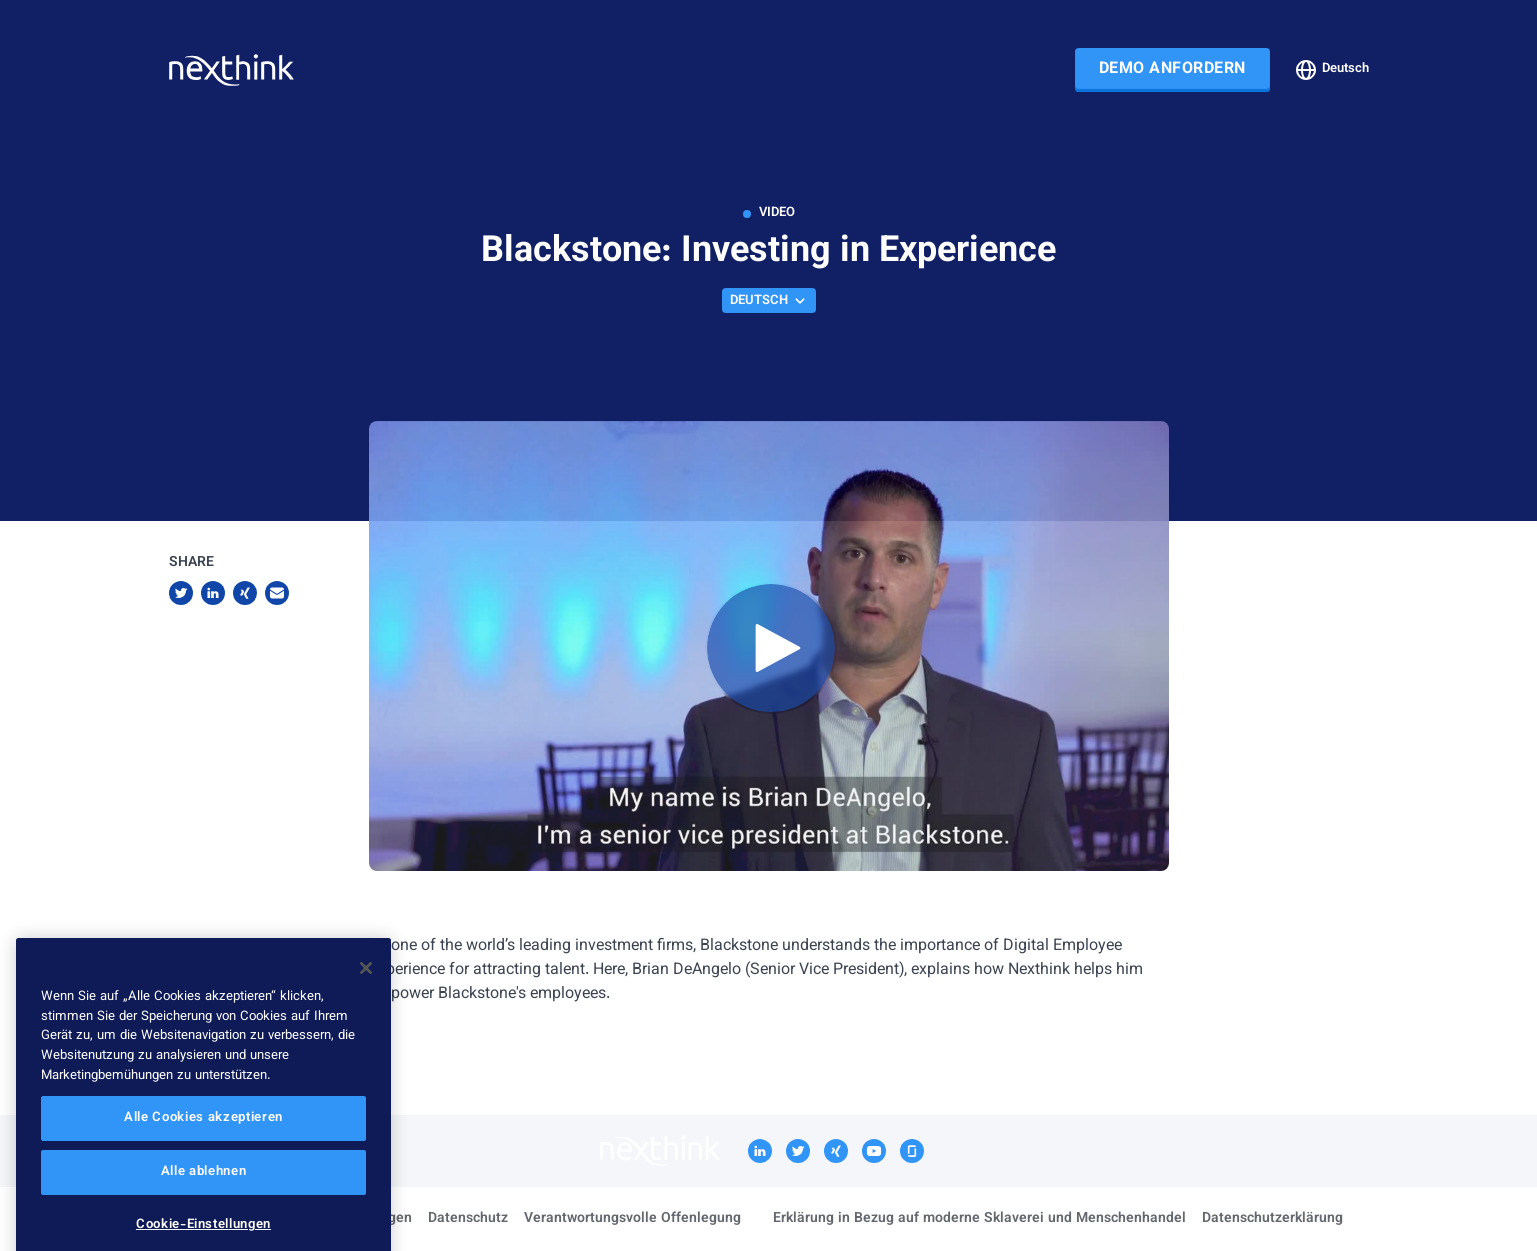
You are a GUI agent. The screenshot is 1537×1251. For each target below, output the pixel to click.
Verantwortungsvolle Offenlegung (632, 1219)
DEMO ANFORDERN (1172, 69)
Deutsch (1331, 70)
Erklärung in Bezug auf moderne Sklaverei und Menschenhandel (979, 1219)
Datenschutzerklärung (1272, 1219)
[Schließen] (366, 995)
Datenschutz (468, 1219)
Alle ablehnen (204, 1199)
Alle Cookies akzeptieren (203, 1145)
